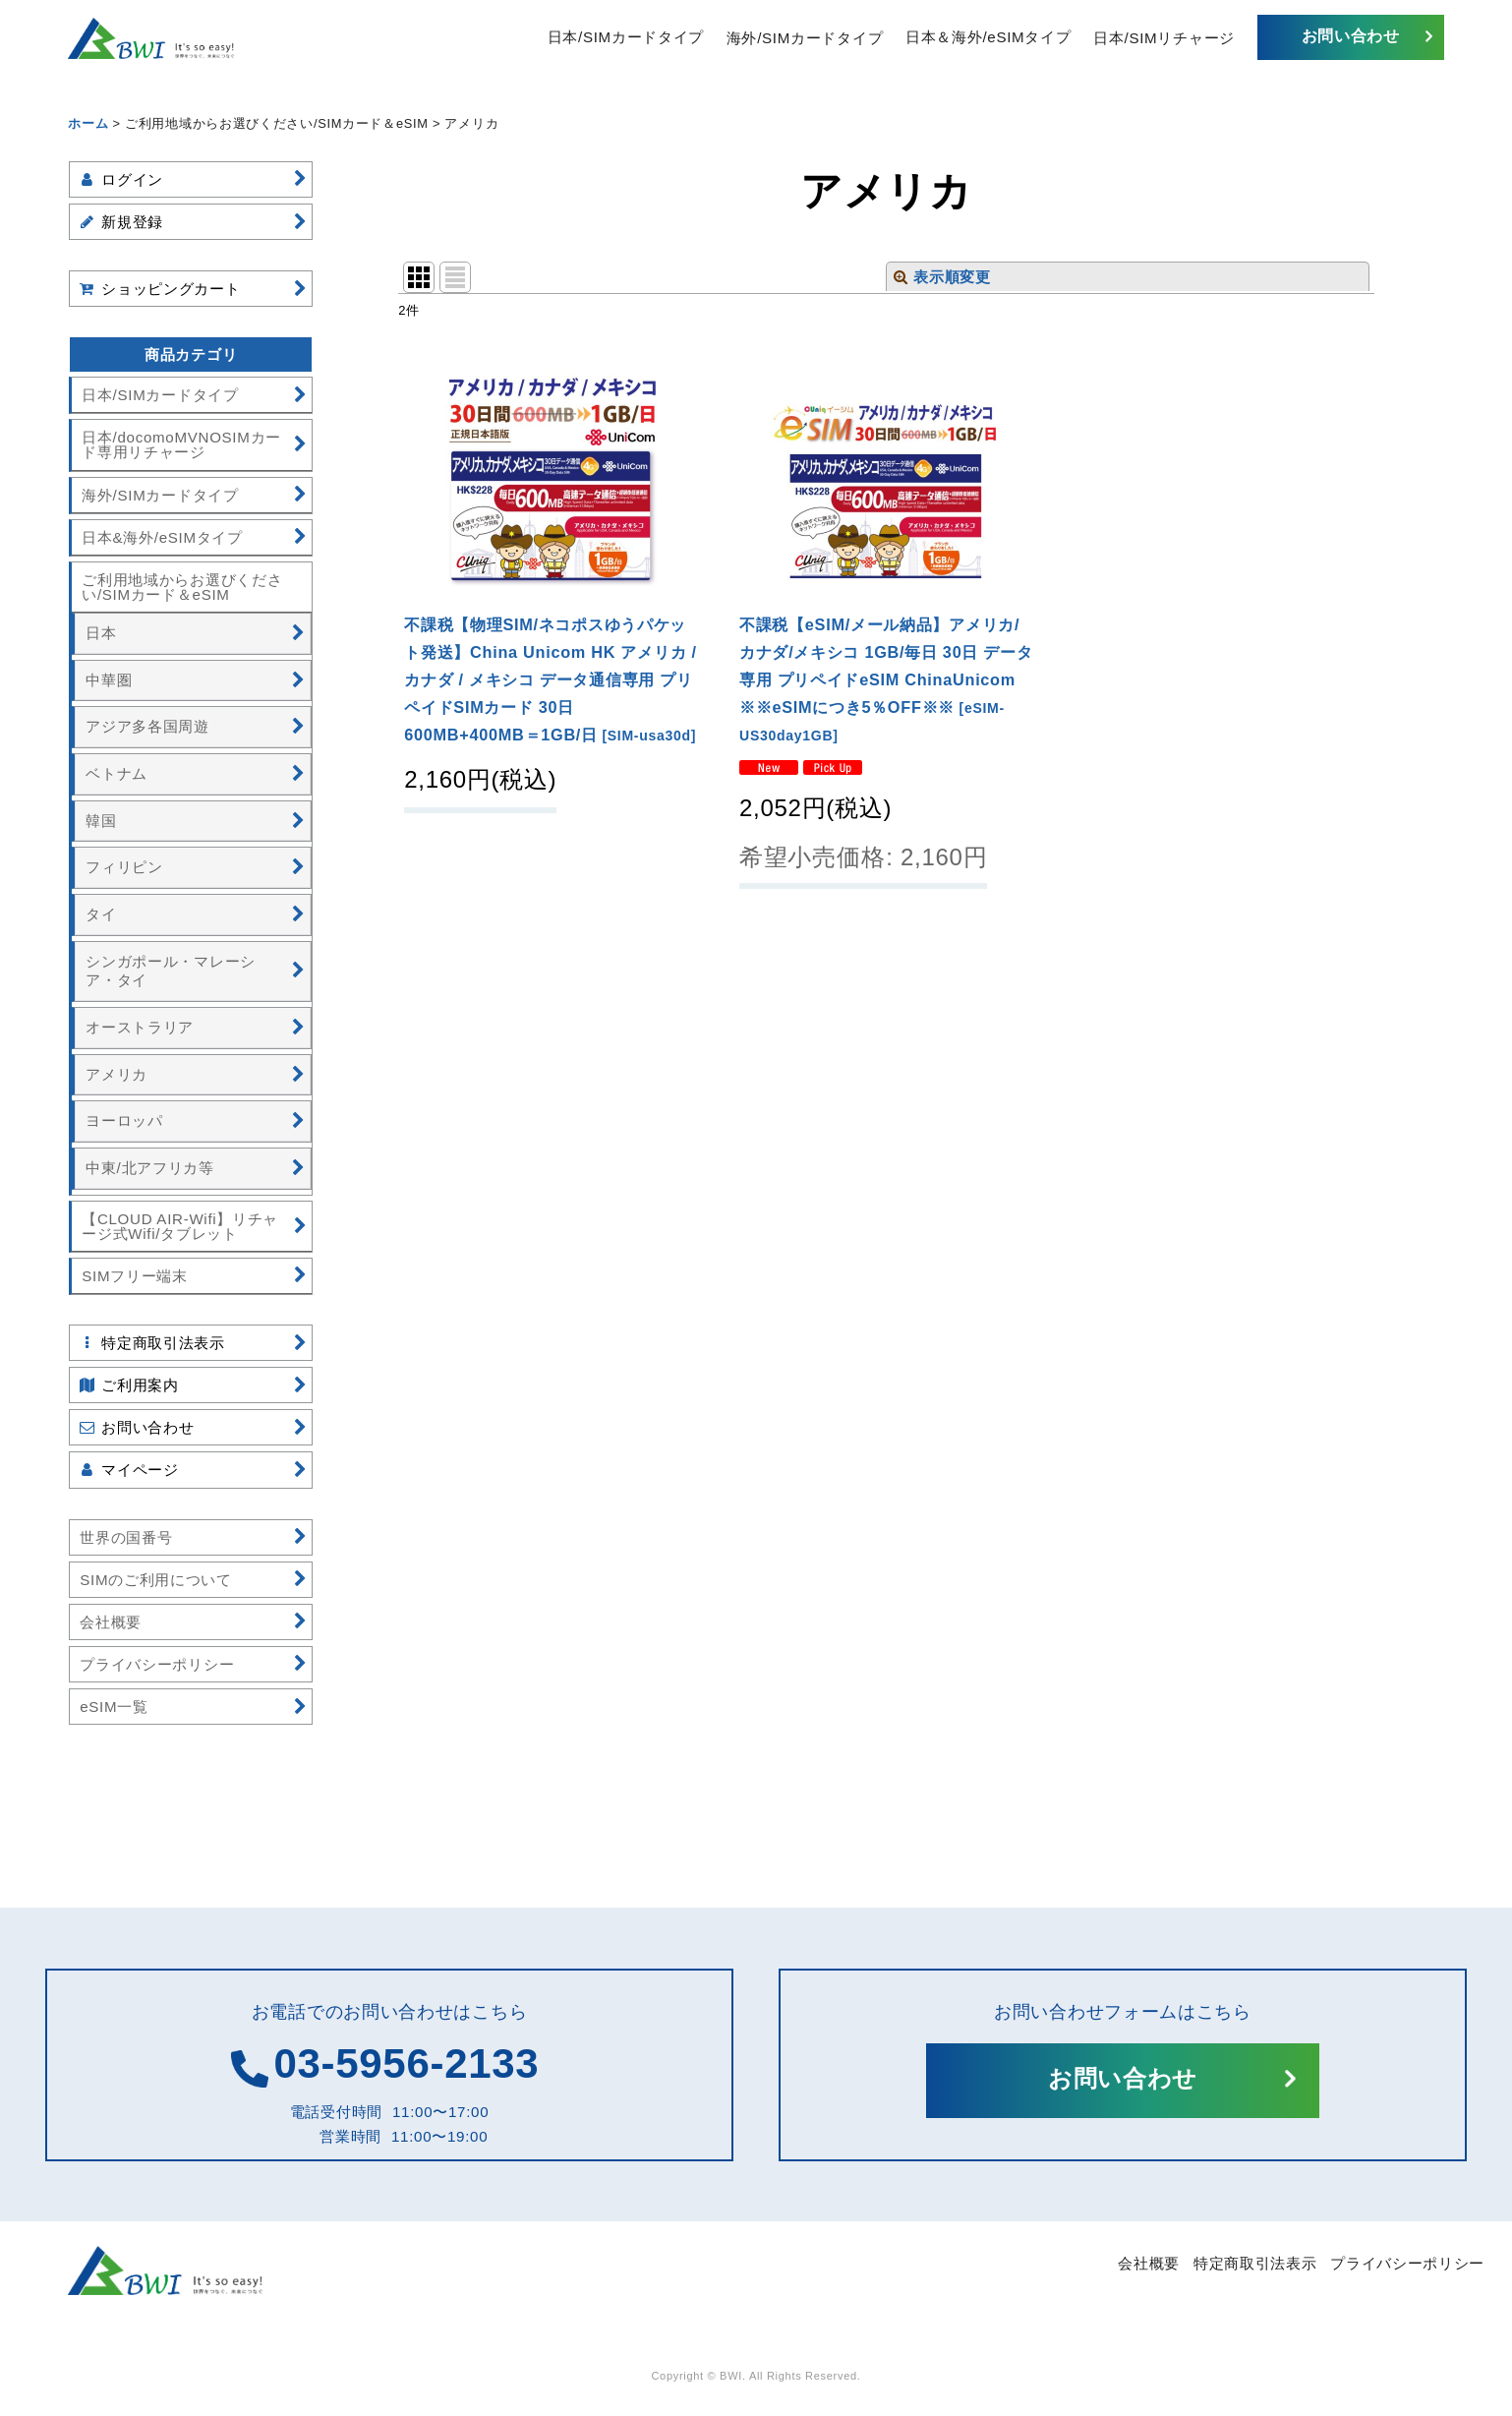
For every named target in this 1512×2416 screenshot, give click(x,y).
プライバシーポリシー (1407, 2263)
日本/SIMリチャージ (1164, 37)
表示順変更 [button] (942, 276)
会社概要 (1149, 2263)
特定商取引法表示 (1255, 2263)
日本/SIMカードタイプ (626, 37)
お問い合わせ (1351, 36)
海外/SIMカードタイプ (805, 37)
